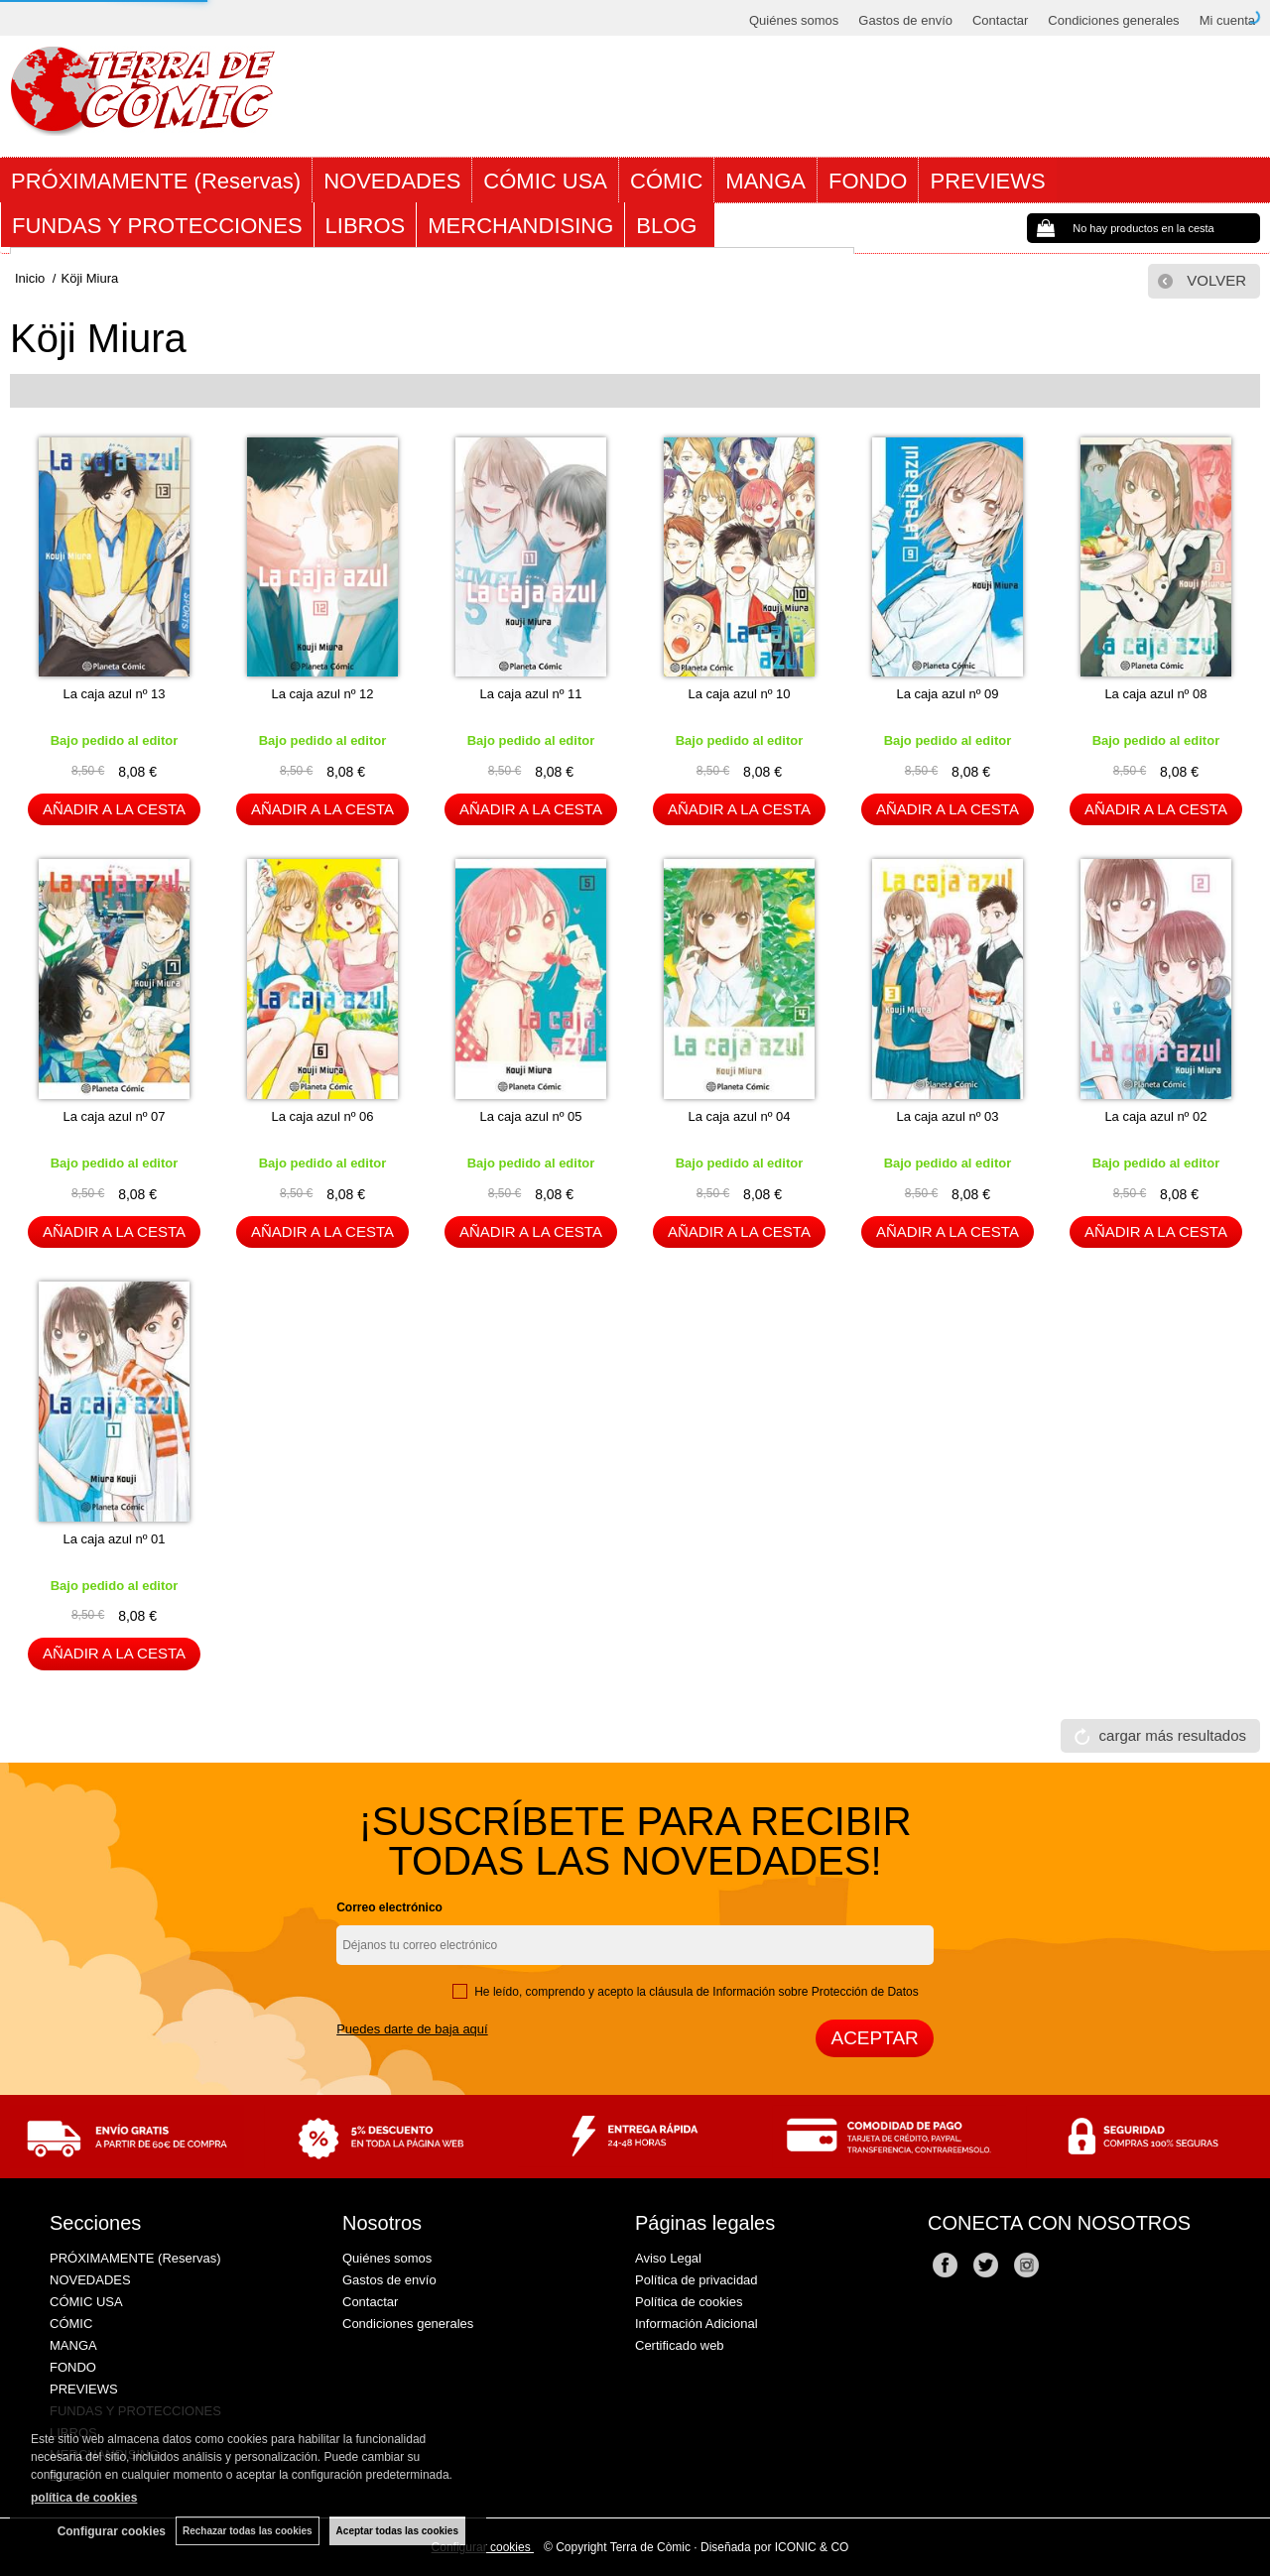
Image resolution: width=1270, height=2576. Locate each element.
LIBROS (365, 225)
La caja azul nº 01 (114, 1539)
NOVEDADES (391, 181)
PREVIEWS (987, 181)
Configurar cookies (112, 2531)
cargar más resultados (1172, 1735)
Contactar (1000, 20)
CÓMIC (666, 181)
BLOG (669, 225)
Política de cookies (688, 2301)
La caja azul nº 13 (114, 693)
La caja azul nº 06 (322, 1116)
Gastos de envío (905, 20)
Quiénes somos (793, 20)
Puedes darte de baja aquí (412, 2029)
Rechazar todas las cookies (248, 2530)
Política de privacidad (696, 2279)
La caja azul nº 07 (114, 1116)
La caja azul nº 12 (322, 693)
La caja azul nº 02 (1155, 1116)
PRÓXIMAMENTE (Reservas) (156, 181)
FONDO (867, 181)
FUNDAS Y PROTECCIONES (157, 225)
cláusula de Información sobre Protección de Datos (783, 1992)
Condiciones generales (1113, 20)
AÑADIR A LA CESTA (114, 808)
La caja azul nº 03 (947, 1116)
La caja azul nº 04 (739, 1116)
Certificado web (679, 2345)
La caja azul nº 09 (947, 693)
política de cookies (84, 2498)
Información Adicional (696, 2323)
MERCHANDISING (520, 225)
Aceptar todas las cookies (397, 2530)
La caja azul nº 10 (739, 693)
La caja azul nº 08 (1155, 693)
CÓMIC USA (545, 181)
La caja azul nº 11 (530, 693)
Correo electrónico (389, 1907)
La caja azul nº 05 (530, 1116)
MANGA (765, 181)
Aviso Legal (668, 2258)
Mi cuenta (1227, 20)
